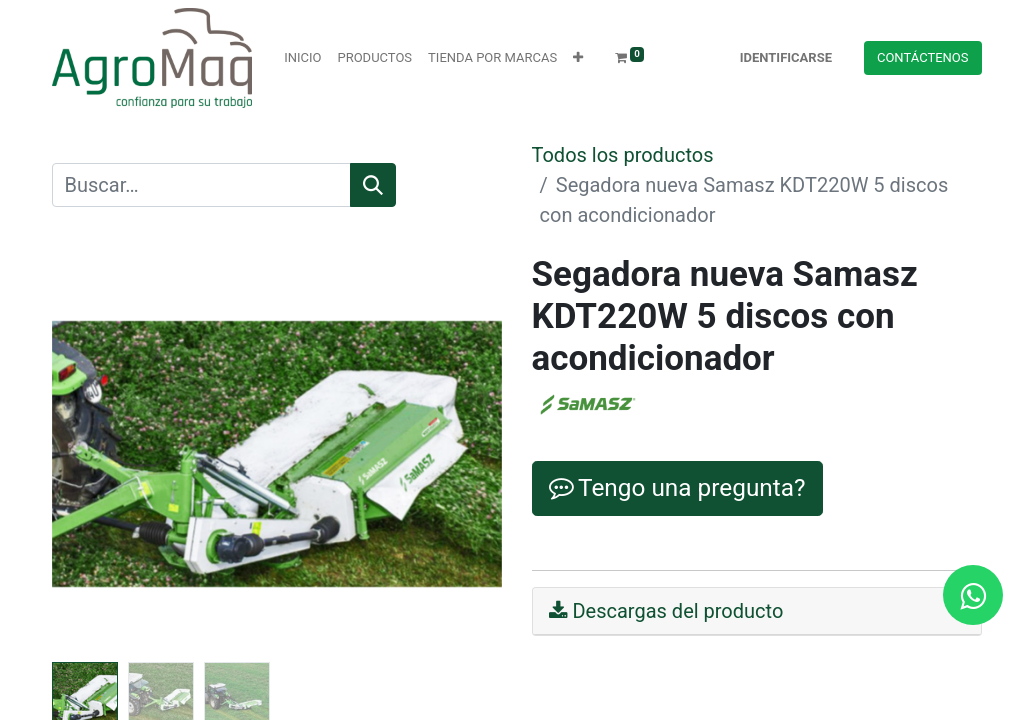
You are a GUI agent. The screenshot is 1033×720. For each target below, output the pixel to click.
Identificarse (786, 57)
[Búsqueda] (373, 185)
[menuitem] (302, 58)
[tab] (757, 611)
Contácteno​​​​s (923, 57)
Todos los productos (623, 155)
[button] (578, 58)
